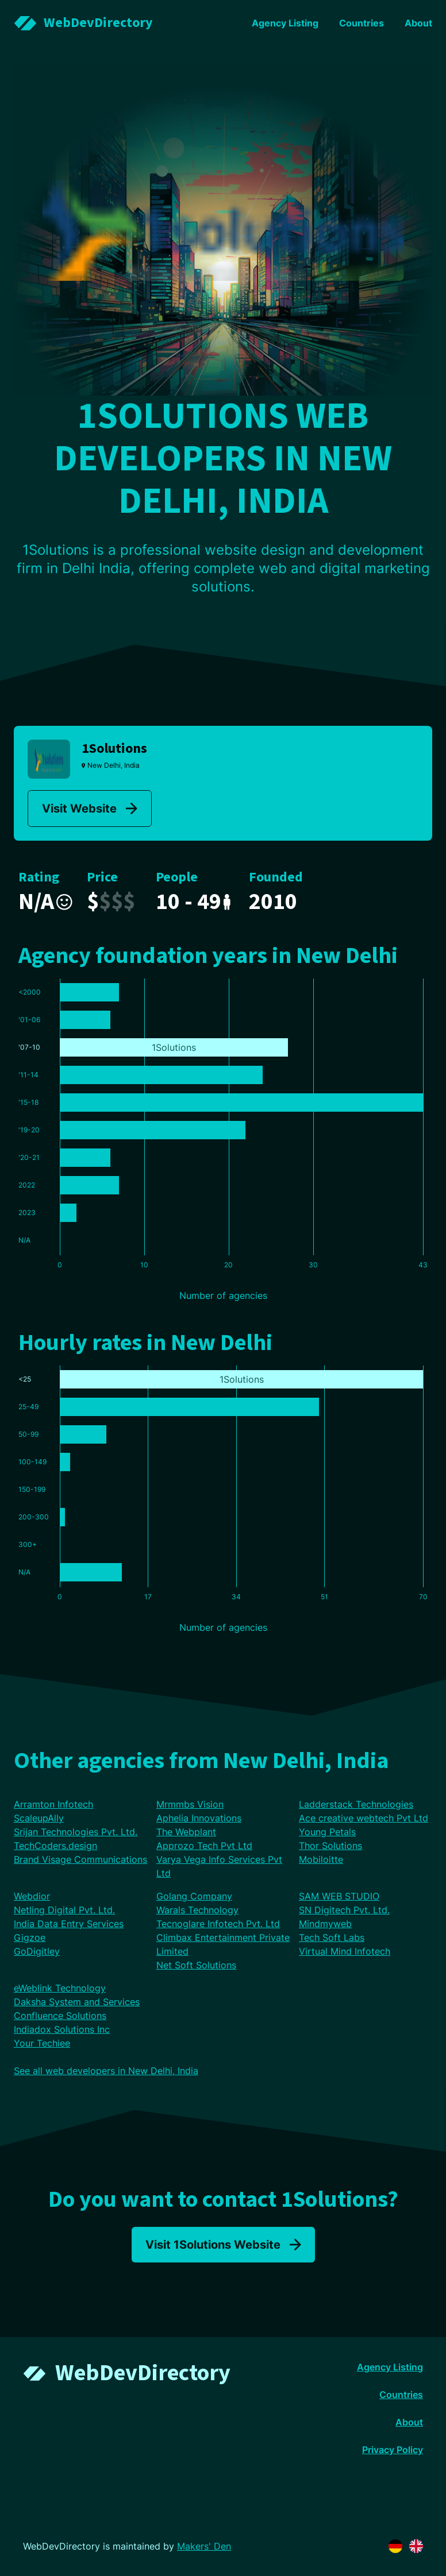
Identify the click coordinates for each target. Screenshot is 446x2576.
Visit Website (89, 808)
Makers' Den (204, 2546)
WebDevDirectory (142, 2373)
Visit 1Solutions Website (223, 2245)
